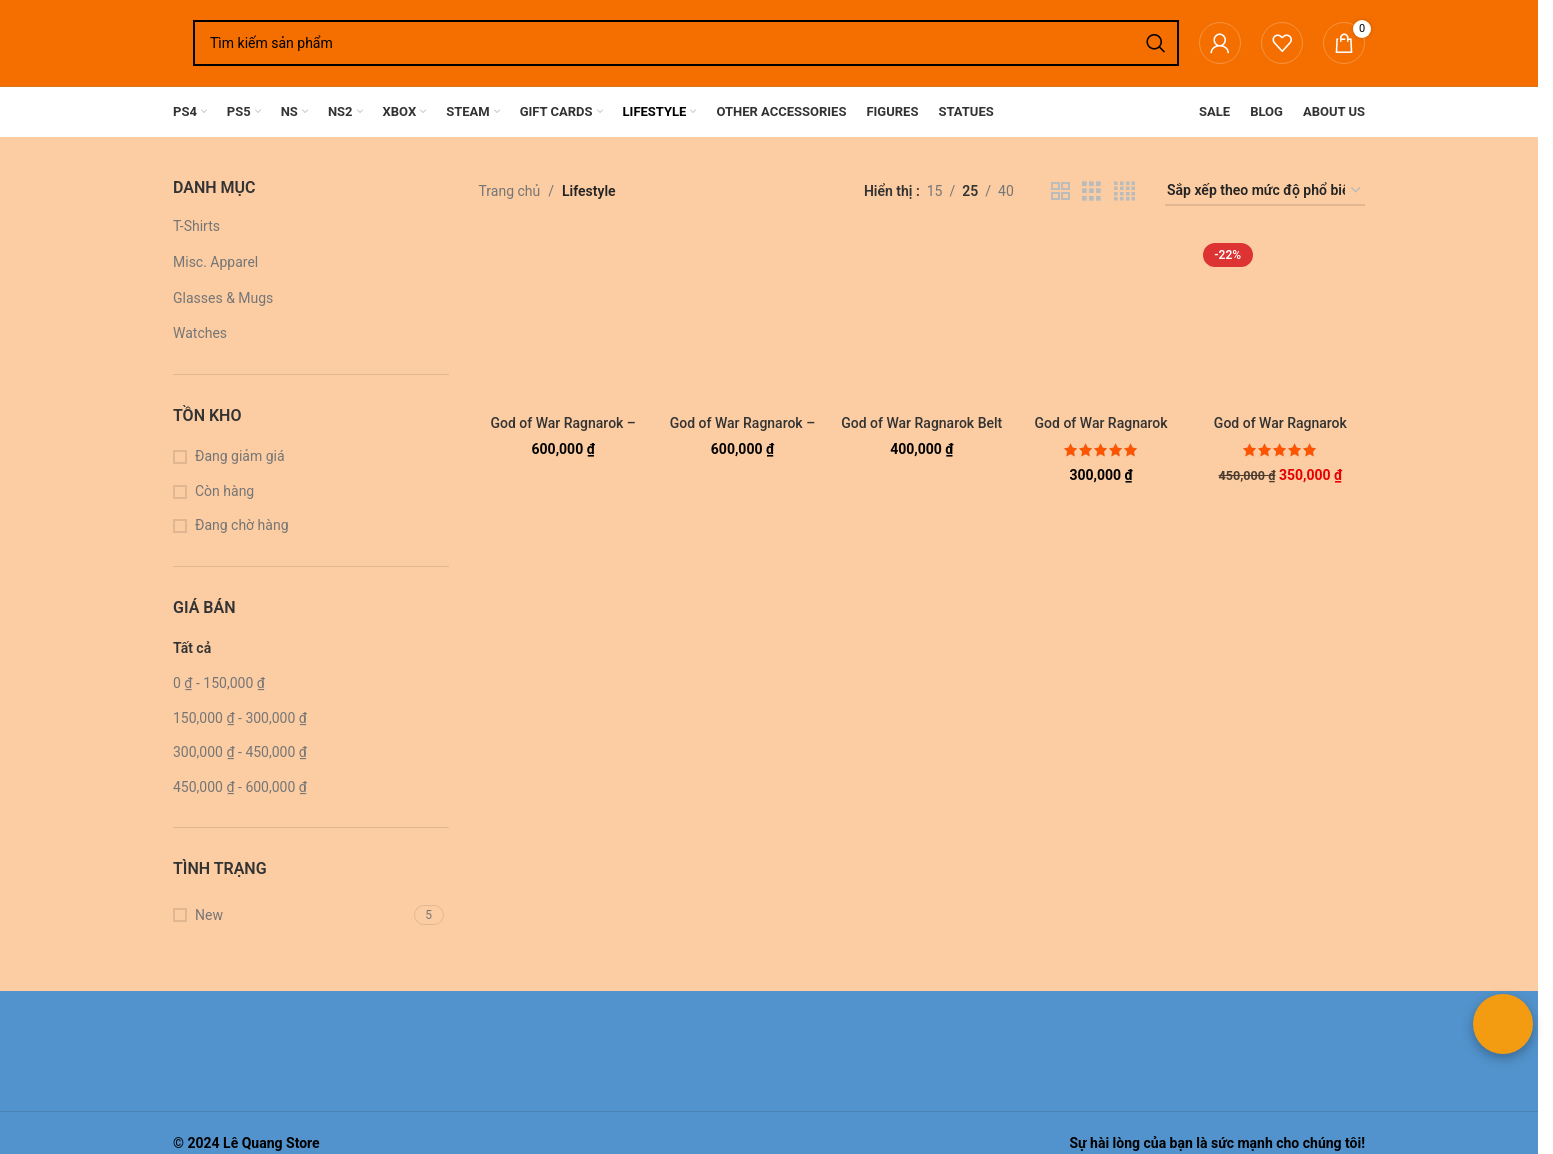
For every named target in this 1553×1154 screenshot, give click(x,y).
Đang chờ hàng (242, 525)
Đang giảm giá (240, 456)
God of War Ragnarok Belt (921, 423)
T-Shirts (196, 226)
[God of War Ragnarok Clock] (1280, 320)
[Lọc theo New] (291, 916)
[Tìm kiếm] (686, 43)
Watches (200, 333)
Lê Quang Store (271, 1143)
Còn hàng (224, 491)
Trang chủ (510, 191)
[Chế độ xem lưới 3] (1091, 191)
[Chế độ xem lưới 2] (1060, 191)
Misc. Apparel (215, 262)
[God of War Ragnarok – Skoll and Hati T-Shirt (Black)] (742, 320)
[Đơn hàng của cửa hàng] (1265, 191)
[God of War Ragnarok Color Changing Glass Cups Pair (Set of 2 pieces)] (1100, 320)
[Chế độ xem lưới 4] (1124, 191)
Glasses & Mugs (223, 298)
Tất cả (192, 648)
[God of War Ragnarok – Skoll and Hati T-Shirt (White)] (563, 320)
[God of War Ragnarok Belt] (921, 320)
